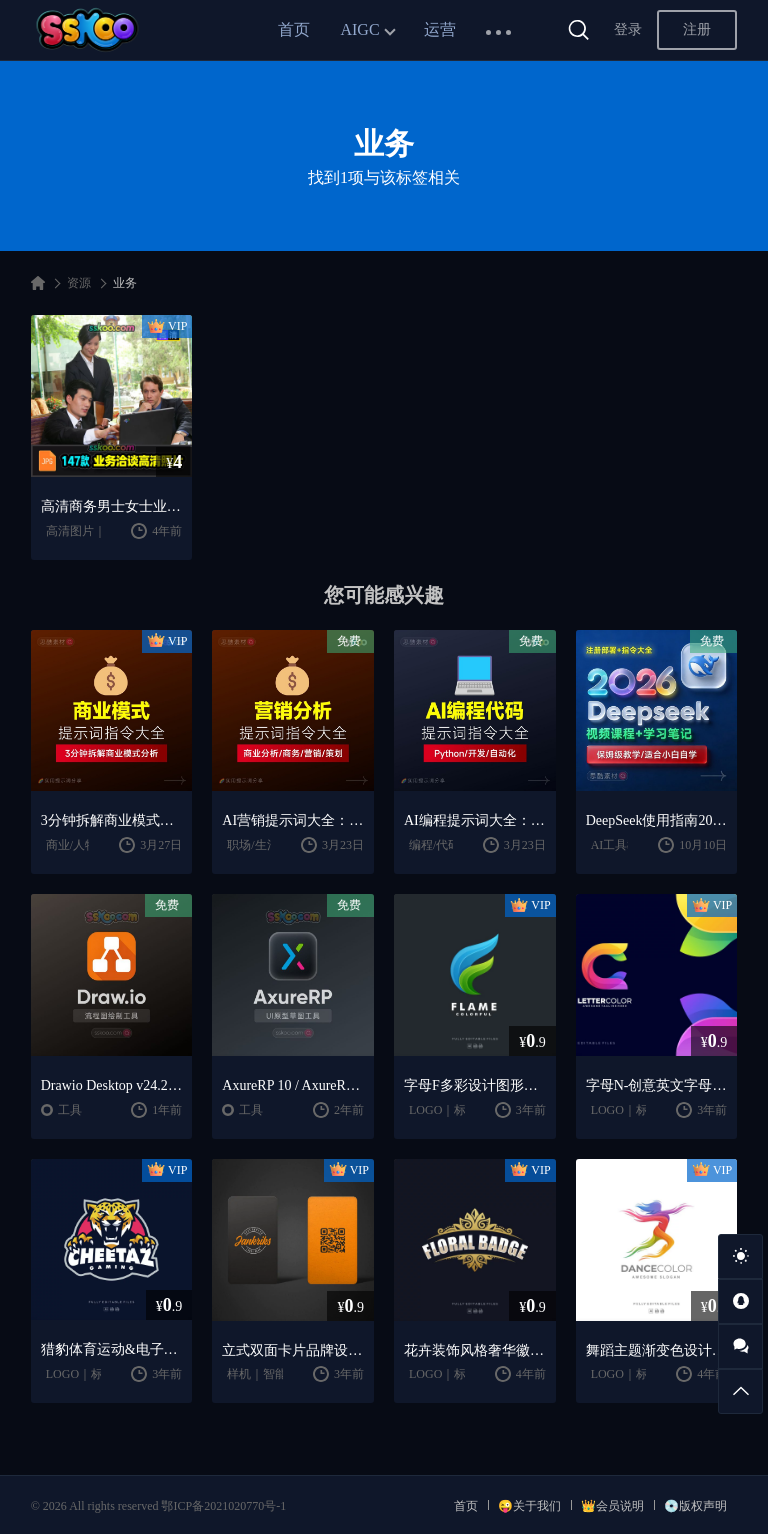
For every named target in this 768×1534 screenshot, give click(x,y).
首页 (294, 29)
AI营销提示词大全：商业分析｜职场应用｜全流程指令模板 (293, 820)
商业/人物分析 (83, 845)
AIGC (359, 29)
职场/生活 (252, 845)
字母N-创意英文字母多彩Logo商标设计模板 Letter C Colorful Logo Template (657, 1085)
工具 (70, 1110)
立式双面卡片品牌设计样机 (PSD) (293, 1350)
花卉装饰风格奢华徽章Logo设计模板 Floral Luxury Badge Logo (475, 1350)
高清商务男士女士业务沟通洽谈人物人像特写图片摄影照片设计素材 (112, 506)
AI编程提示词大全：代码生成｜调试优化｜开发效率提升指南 (475, 820)
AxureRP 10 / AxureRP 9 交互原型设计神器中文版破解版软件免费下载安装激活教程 (293, 1085)
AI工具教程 (621, 845)
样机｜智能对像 (269, 1374)
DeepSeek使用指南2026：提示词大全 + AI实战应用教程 (657, 820)
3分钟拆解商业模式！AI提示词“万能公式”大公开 (112, 820)
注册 (697, 29)
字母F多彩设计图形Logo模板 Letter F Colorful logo (475, 1085)
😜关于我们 (529, 1506)
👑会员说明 (612, 1506)
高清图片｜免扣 (88, 531)
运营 (440, 29)
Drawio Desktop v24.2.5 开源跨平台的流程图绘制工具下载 (112, 1085)
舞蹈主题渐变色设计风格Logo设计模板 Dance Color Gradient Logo (657, 1350)
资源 (79, 283)
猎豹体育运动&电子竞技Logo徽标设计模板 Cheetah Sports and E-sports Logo (112, 1349)
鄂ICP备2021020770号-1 (223, 1506)
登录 (628, 29)
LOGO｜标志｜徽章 (461, 1110)
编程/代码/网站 (448, 845)
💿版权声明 (695, 1506)
